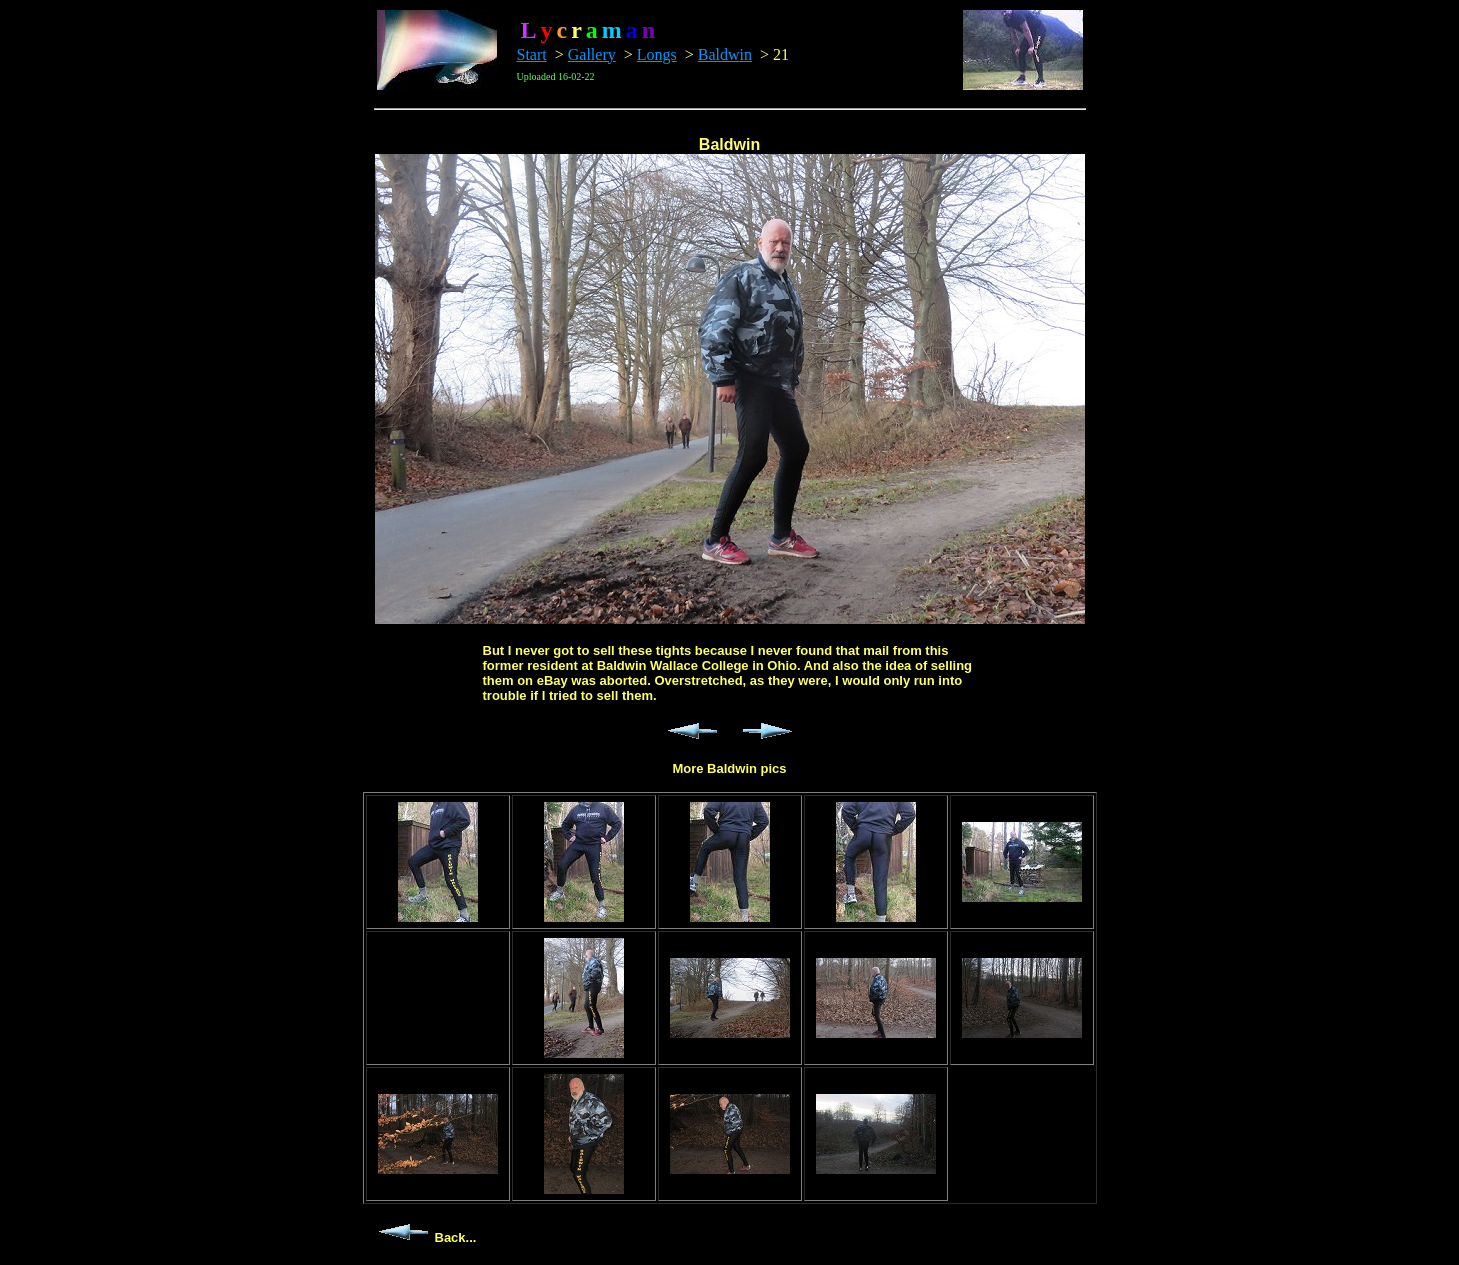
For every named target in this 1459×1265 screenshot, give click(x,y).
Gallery (592, 54)
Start (532, 54)
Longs (657, 54)
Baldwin (725, 54)
